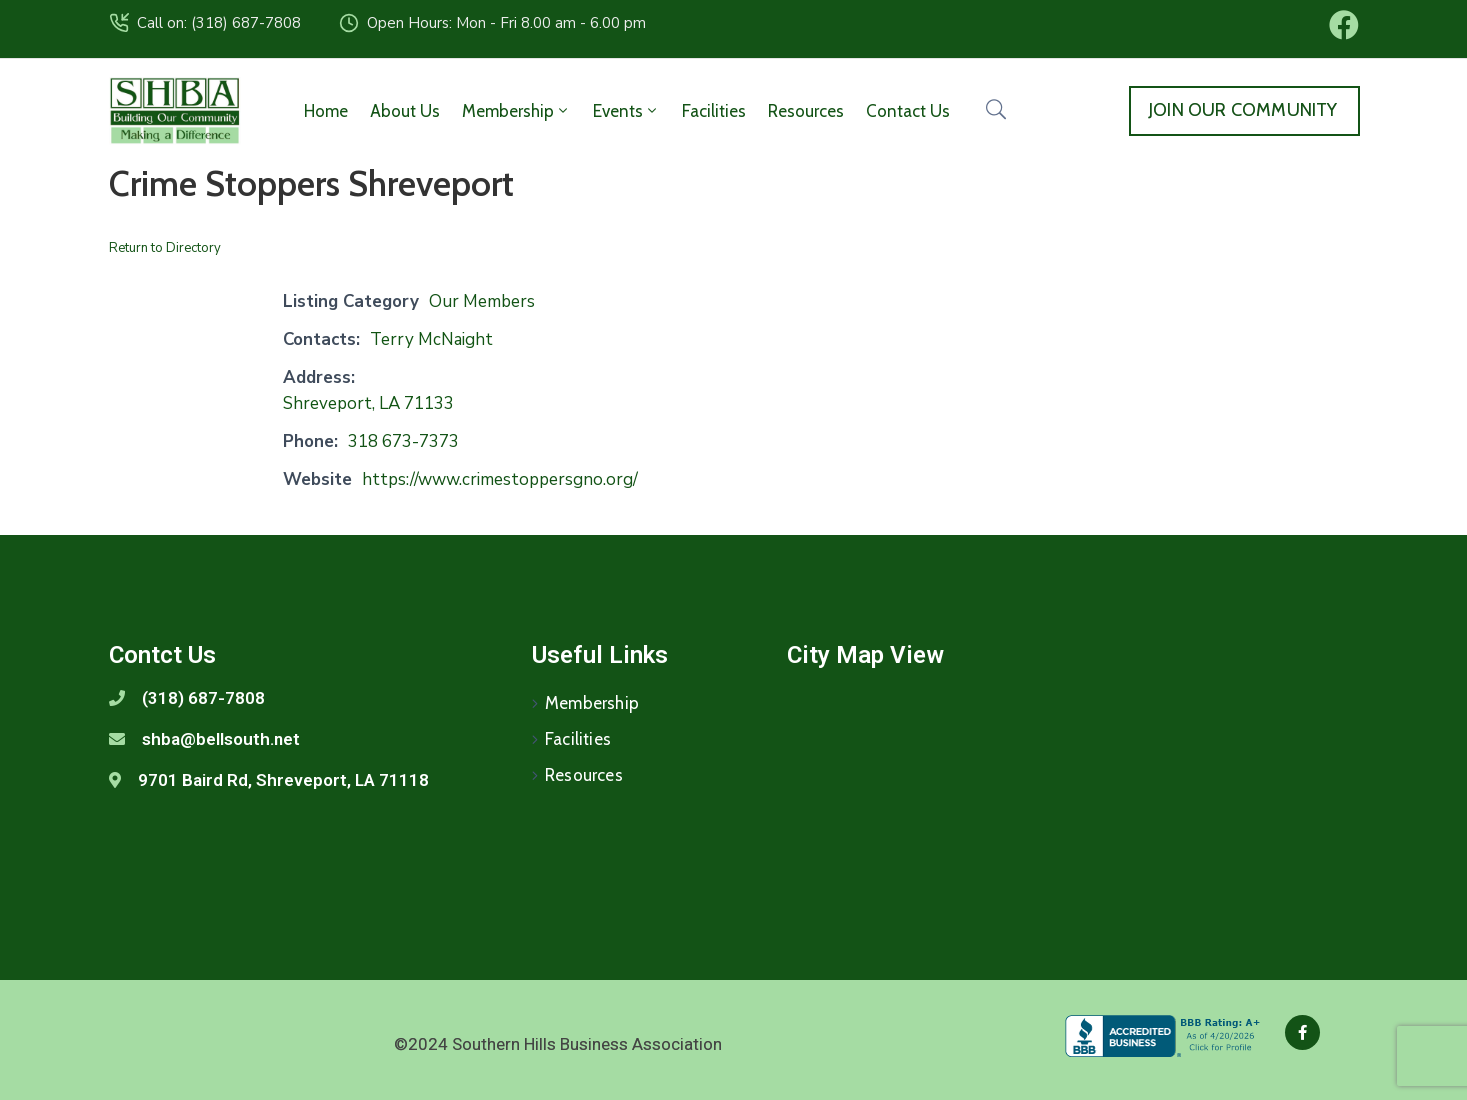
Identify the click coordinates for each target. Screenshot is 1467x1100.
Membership (516, 111)
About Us (405, 111)
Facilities (714, 111)
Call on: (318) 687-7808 (219, 23)
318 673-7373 (403, 441)
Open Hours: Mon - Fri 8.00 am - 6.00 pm (506, 23)
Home (326, 111)
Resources (806, 111)
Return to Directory (165, 248)
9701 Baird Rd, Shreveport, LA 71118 (283, 780)
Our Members (482, 301)
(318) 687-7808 (203, 698)
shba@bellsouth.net (221, 739)
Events (626, 111)
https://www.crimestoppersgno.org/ (500, 479)
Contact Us (908, 111)
